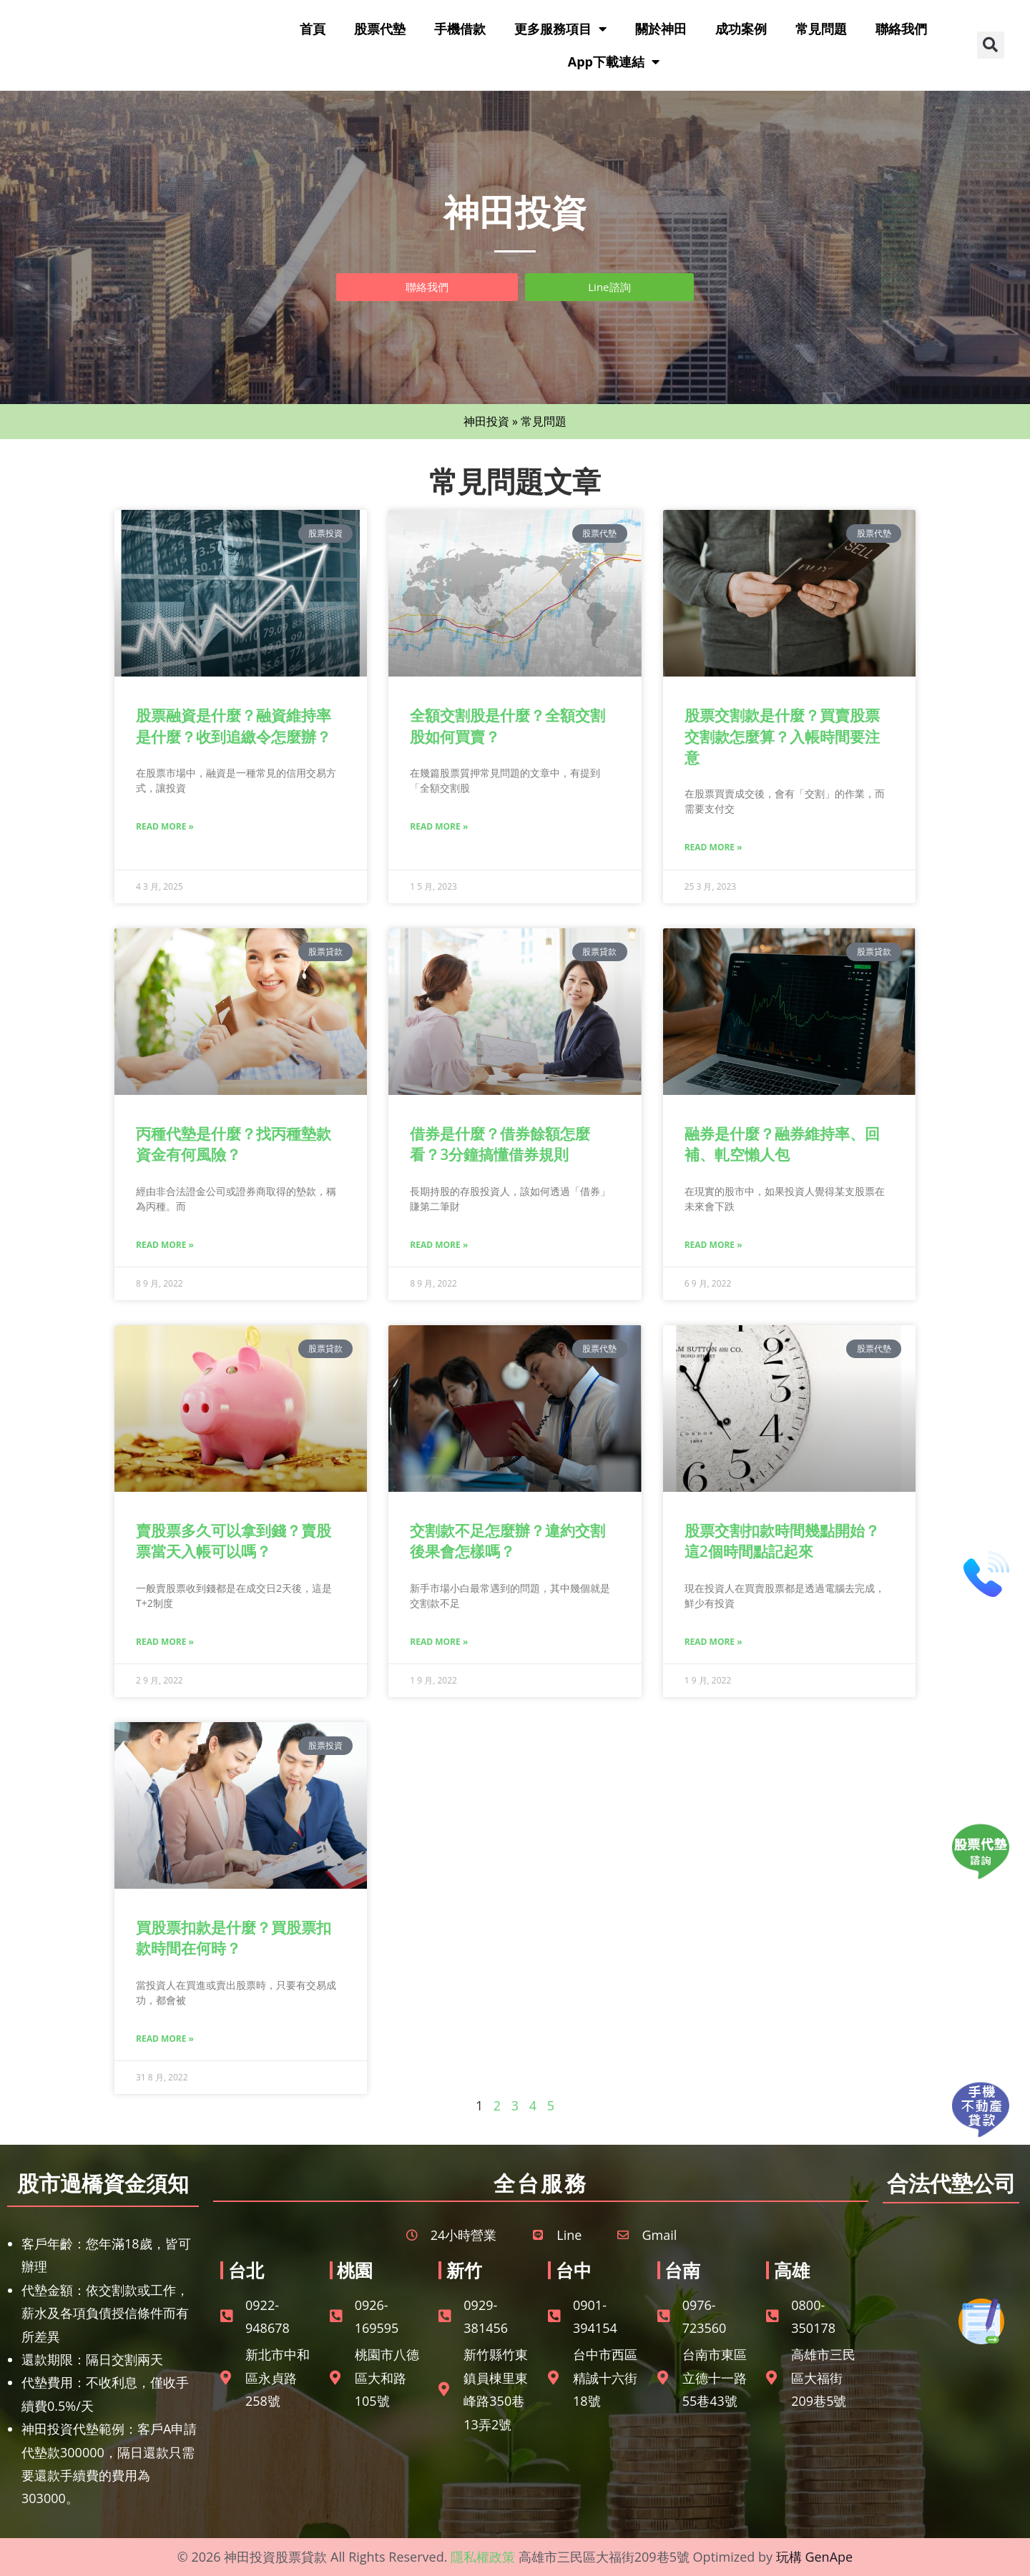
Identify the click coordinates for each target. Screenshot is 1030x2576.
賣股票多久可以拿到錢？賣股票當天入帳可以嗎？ (233, 1540)
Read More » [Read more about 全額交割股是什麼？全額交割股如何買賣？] (439, 826)
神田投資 (486, 421)
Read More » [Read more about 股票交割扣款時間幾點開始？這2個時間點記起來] (713, 1642)
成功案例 (741, 28)
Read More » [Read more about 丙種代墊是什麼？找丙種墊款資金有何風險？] (165, 1245)
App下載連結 (613, 61)
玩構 (789, 2556)
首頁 (312, 28)
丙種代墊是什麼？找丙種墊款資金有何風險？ (233, 1144)
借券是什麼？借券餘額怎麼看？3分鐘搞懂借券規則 (500, 1144)
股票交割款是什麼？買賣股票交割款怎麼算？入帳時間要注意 (782, 736)
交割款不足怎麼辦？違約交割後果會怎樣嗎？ (507, 1540)
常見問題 (821, 28)
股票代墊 (380, 28)
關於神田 (661, 28)
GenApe (829, 2556)
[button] (990, 45)
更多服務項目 (560, 28)
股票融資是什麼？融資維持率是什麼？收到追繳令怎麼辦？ (233, 725)
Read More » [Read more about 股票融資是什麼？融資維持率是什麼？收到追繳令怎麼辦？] (165, 826)
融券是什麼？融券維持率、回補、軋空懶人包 (782, 1144)
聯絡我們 (901, 28)
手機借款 (460, 28)
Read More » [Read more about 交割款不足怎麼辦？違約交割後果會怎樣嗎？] (439, 1642)
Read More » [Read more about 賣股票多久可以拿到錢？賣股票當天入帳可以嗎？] (165, 1642)
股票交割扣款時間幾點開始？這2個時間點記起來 (782, 1540)
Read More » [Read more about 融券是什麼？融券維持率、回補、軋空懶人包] (713, 1245)
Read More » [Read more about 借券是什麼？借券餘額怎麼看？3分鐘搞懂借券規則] (439, 1245)
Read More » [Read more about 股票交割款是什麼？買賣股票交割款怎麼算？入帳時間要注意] (713, 847)
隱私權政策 (483, 2556)
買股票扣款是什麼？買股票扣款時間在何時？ (233, 1937)
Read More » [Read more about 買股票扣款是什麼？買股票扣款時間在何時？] (165, 2038)
